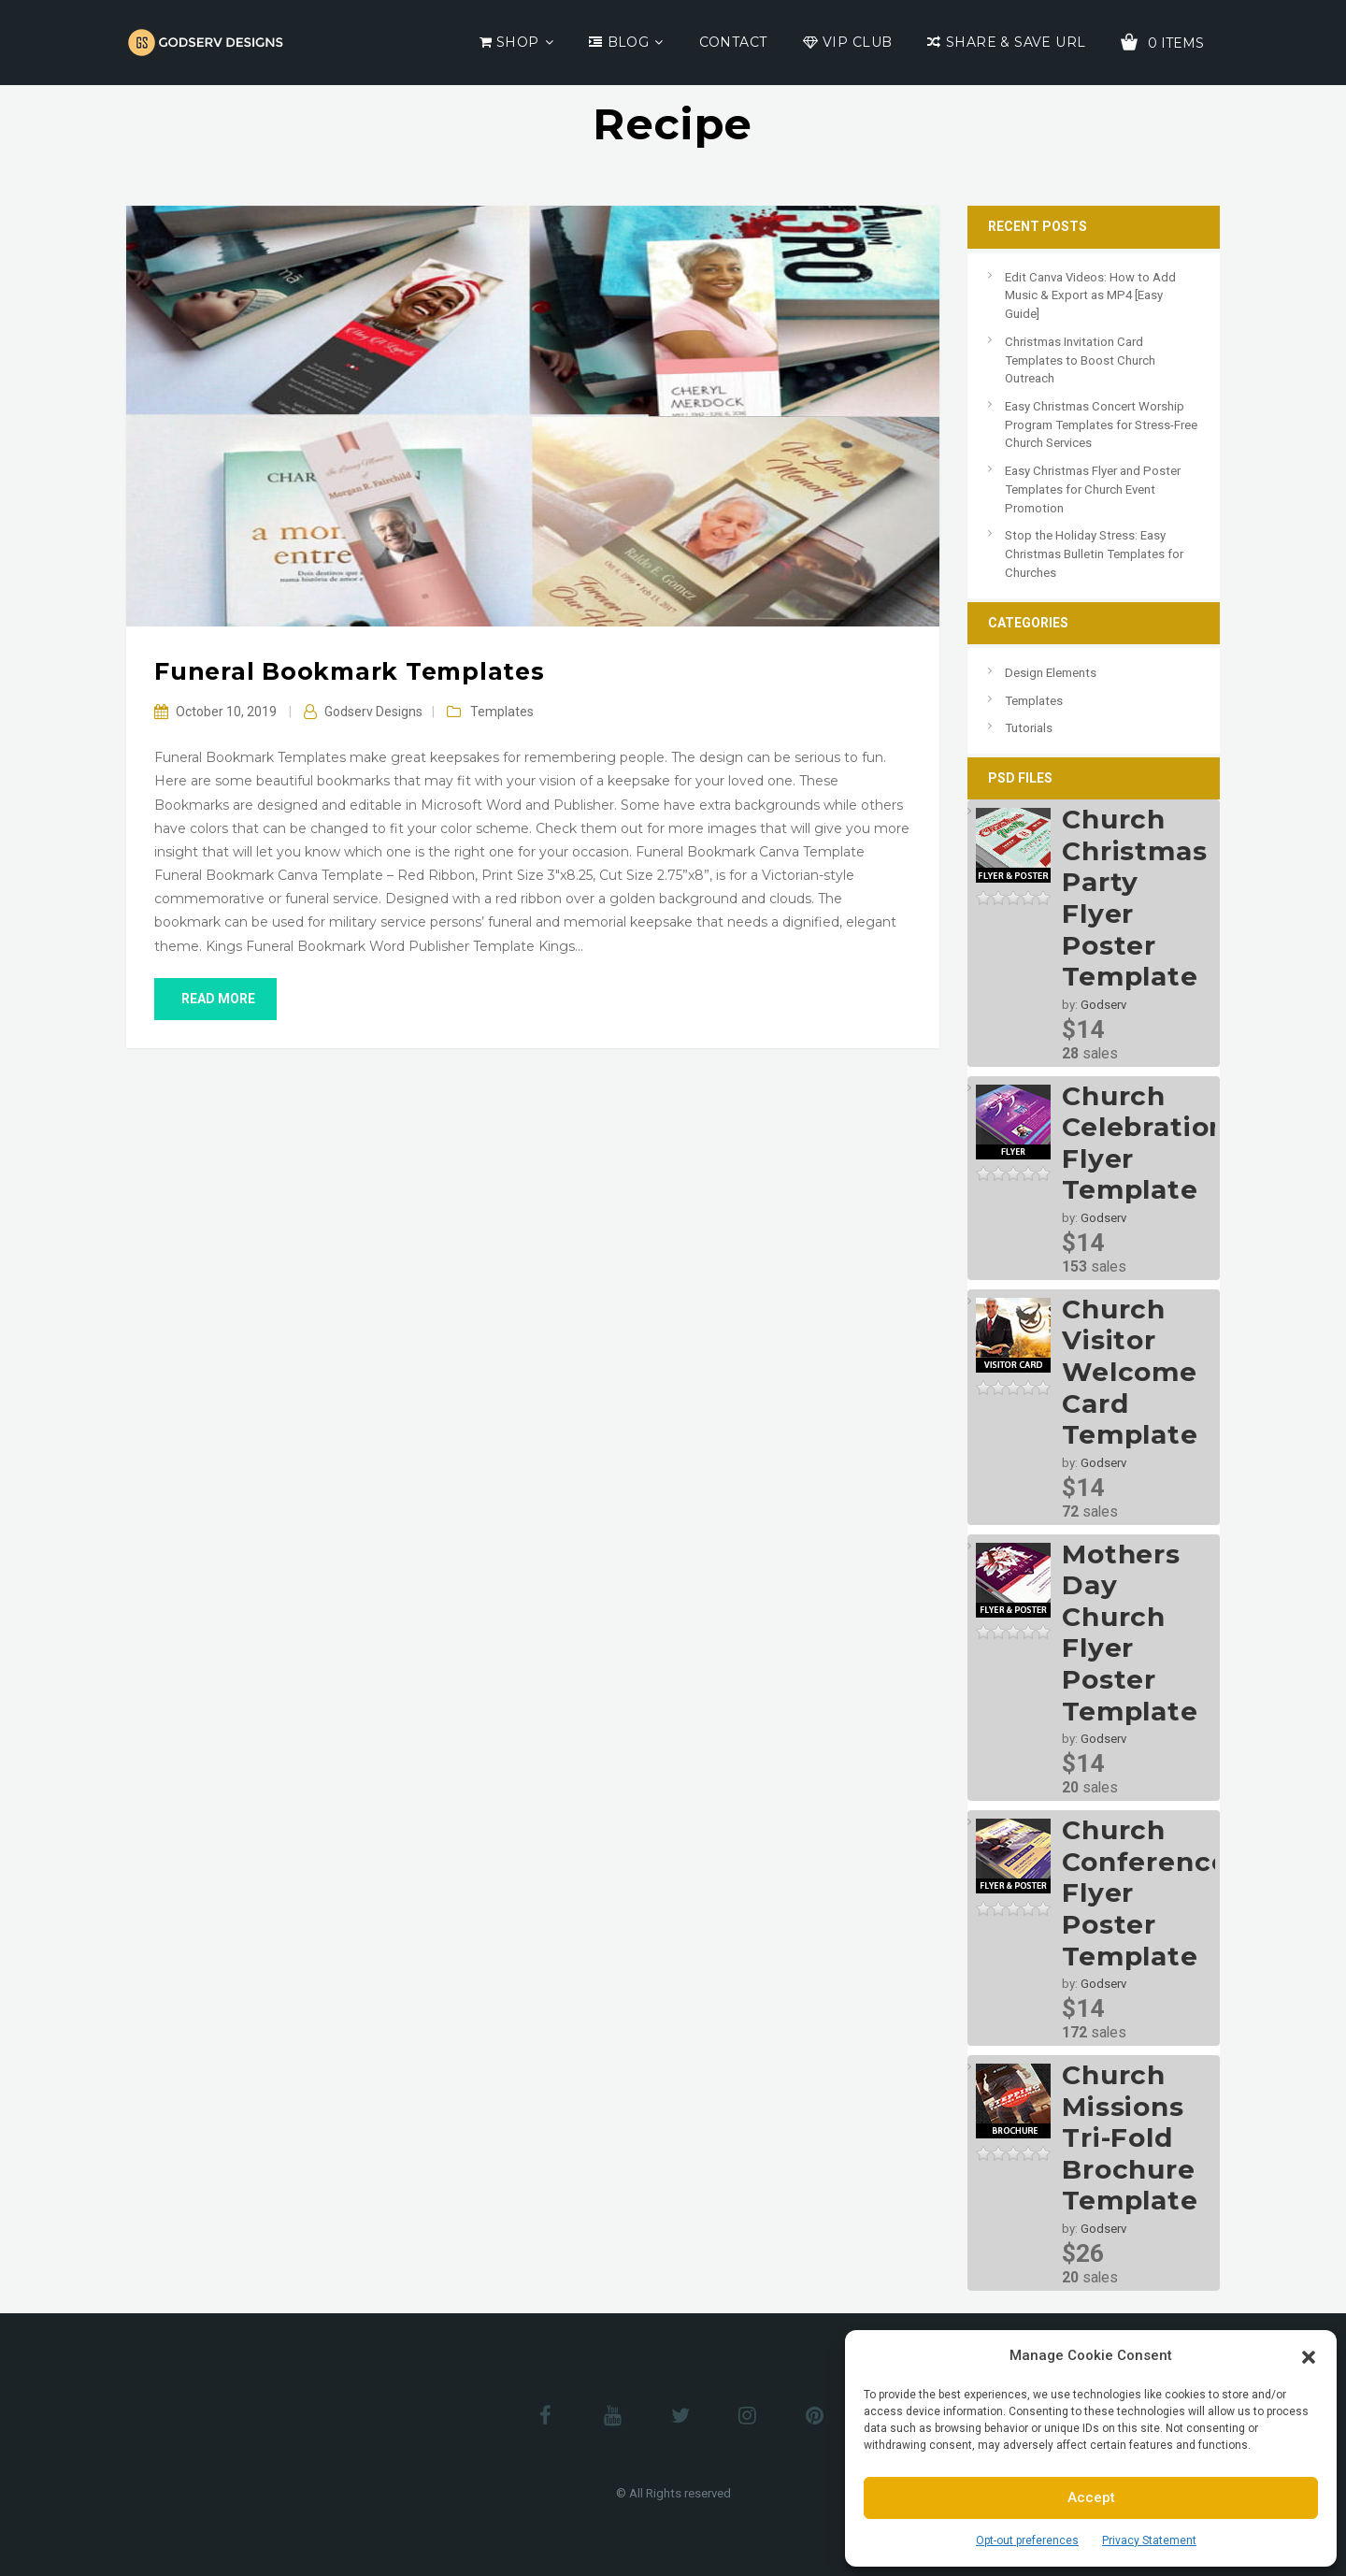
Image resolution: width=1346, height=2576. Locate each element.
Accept (1091, 2497)
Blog (629, 42)
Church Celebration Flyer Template (1144, 1143)
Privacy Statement (1149, 2540)
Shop (517, 42)
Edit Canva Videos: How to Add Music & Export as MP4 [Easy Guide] (1090, 295)
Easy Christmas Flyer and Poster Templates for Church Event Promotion (1093, 489)
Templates (502, 711)
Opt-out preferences (1027, 2540)
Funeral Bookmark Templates (349, 671)
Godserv (1103, 1005)
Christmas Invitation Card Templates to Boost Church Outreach (1080, 360)
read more (215, 998)
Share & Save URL (1016, 42)
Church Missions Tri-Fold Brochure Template (1130, 2137)
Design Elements (1050, 673)
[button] (1308, 2355)
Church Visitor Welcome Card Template (1130, 1371)
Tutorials (1028, 728)
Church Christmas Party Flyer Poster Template (1135, 897)
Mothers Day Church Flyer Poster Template (1130, 1632)
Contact (733, 42)
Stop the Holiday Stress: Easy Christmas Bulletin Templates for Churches (1094, 553)
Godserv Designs (373, 711)
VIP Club (857, 42)
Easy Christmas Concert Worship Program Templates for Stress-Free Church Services (1101, 424)
